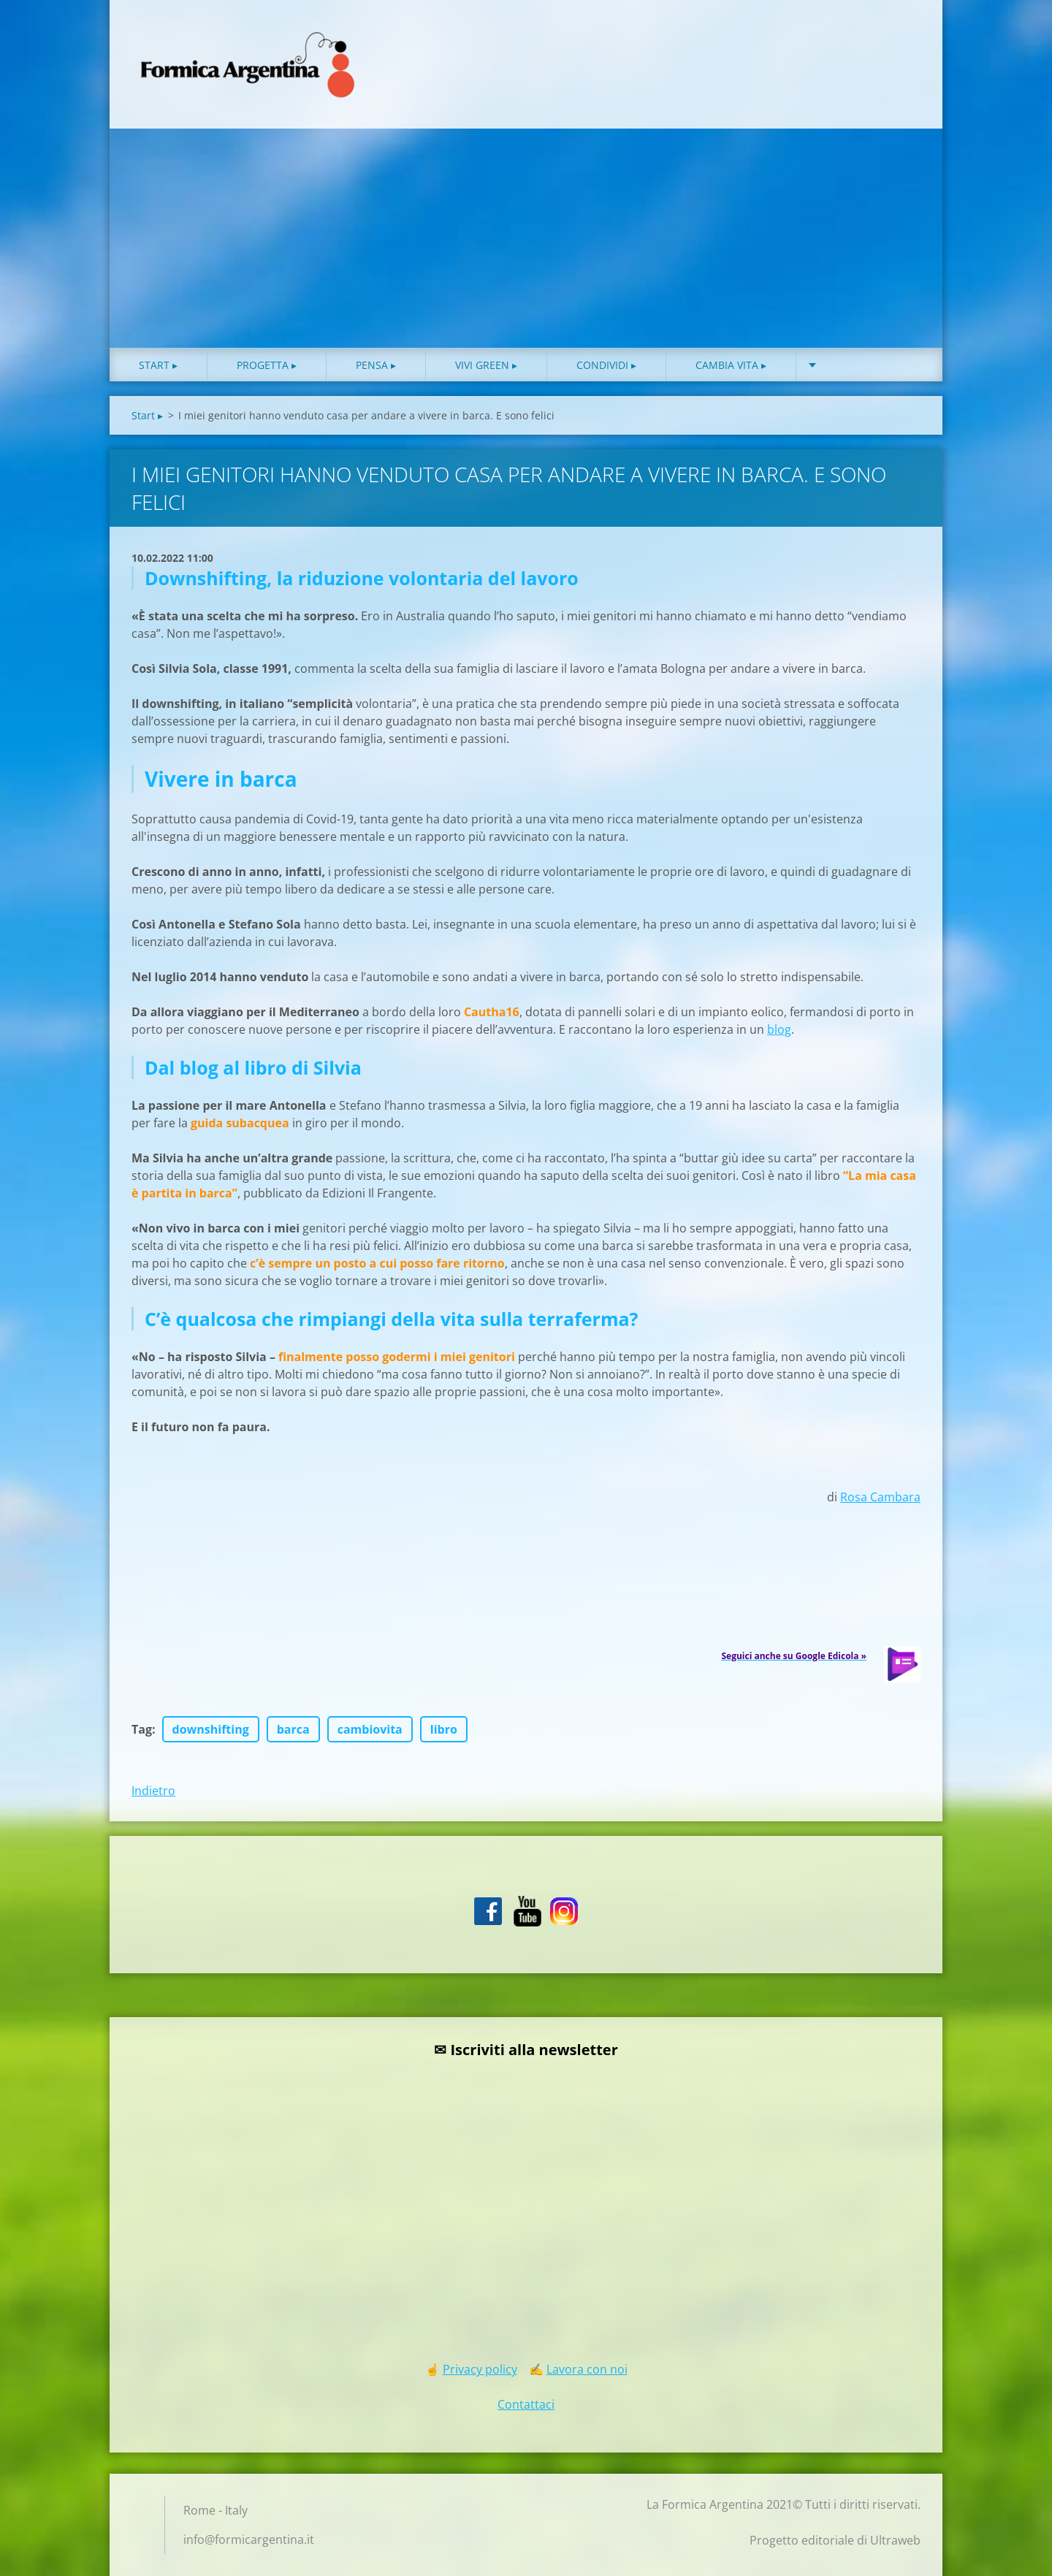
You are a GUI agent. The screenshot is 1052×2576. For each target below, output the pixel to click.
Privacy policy (480, 2369)
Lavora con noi (587, 2369)
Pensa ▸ (376, 365)
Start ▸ (158, 365)
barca (293, 1729)
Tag (142, 1729)
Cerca (904, 42)
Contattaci (526, 2404)
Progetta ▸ (267, 365)
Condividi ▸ (606, 365)
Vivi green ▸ (486, 365)
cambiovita (370, 1729)
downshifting (210, 1729)
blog (779, 1029)
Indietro (153, 1791)
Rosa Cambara (880, 1497)
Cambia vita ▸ (730, 365)
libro (443, 1729)
